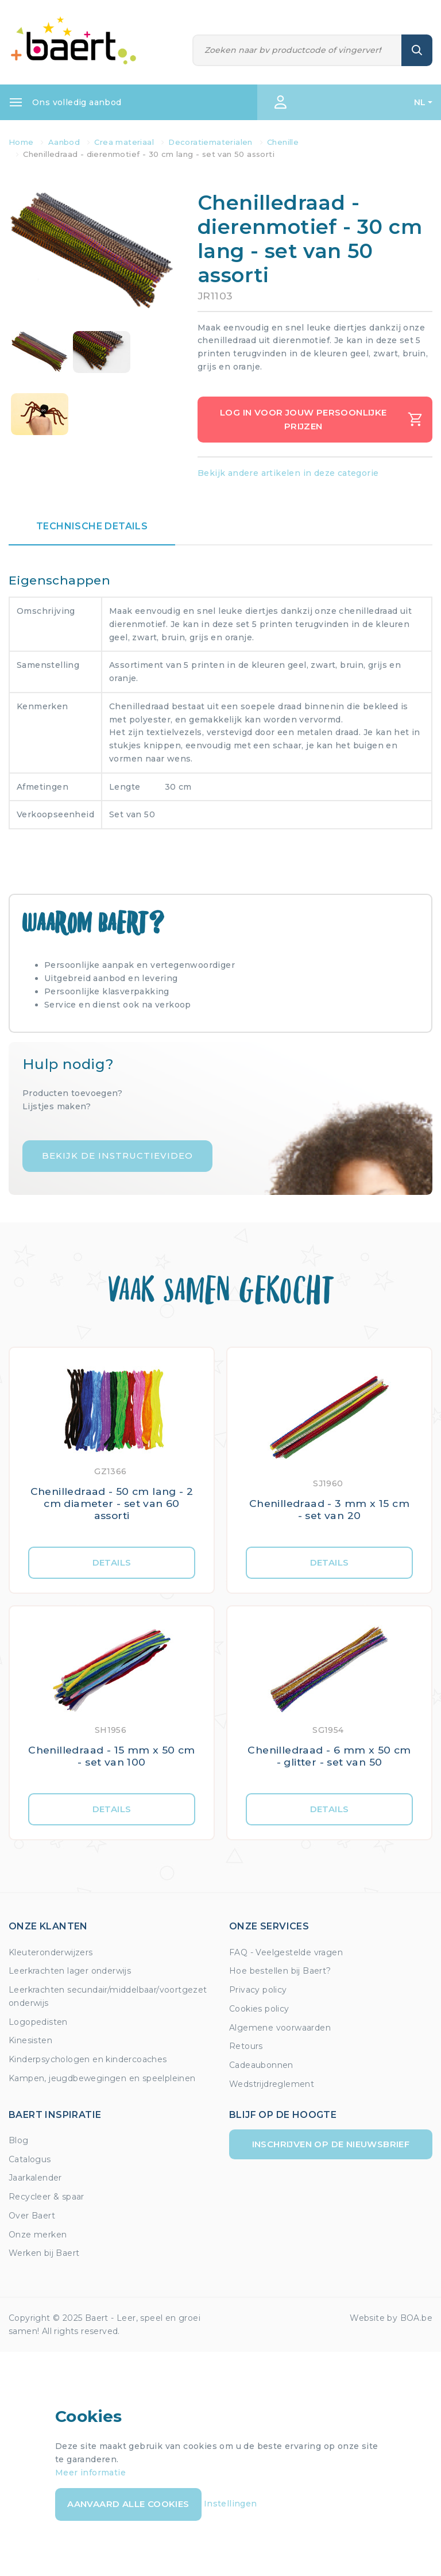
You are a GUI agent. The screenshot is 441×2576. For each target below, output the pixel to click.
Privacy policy (258, 1990)
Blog (19, 2140)
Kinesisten (30, 2040)
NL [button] (420, 102)
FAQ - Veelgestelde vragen (286, 1952)
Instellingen (230, 2503)
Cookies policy (259, 2009)
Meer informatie (90, 2472)
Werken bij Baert (44, 2253)
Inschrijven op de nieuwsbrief (331, 2144)
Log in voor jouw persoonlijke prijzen (321, 419)
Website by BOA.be (391, 2318)
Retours (246, 2046)
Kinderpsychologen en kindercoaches (88, 2059)
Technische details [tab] (92, 526)
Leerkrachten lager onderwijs (70, 1971)
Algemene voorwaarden (280, 2028)
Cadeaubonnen (261, 2065)
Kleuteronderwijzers (51, 1952)
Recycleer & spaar (46, 2196)
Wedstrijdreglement (271, 2084)
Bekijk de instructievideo (117, 1155)
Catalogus (30, 2159)
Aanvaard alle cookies (128, 2503)
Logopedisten (38, 2022)
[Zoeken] (297, 50)
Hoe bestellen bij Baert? (280, 1971)
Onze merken (38, 2234)
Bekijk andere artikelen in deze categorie (288, 473)
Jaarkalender (35, 2178)
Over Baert (32, 2215)
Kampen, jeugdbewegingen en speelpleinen (102, 2078)
